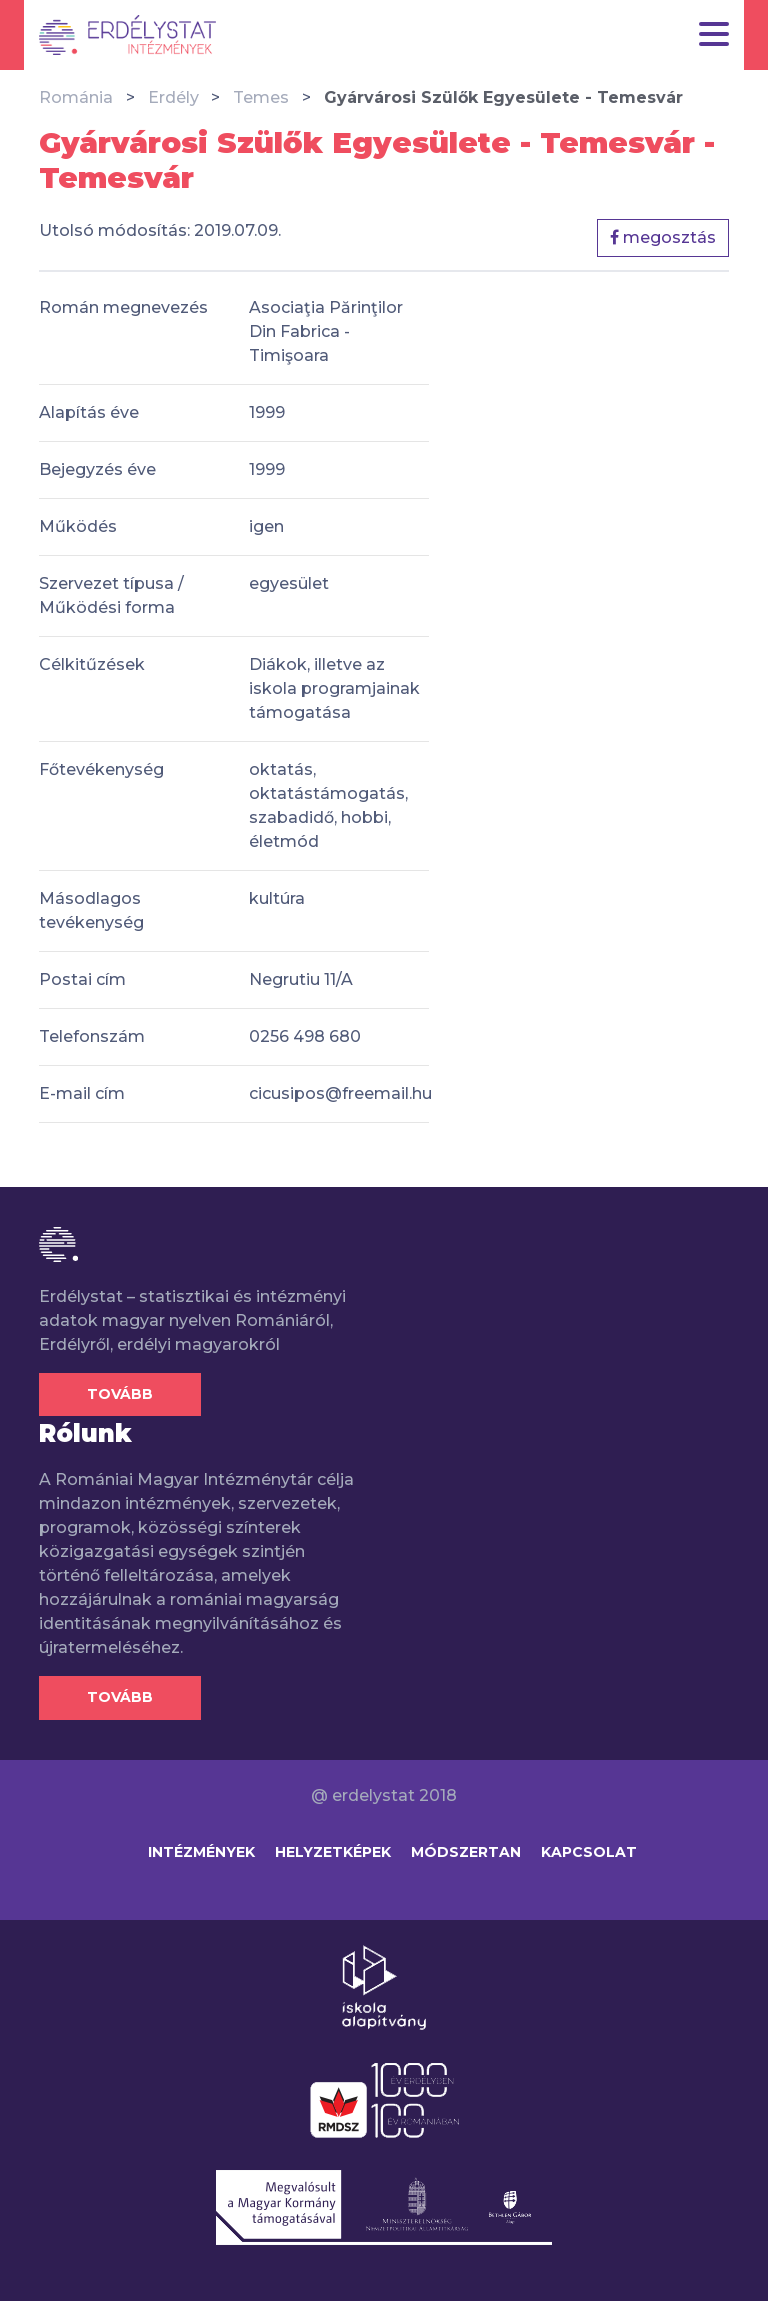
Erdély (173, 97)
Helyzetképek (333, 1852)
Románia (76, 97)
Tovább (120, 1394)
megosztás (663, 237)
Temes (261, 97)
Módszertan (466, 1852)
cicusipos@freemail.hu (340, 1093)
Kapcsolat (589, 1852)
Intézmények (201, 1852)
